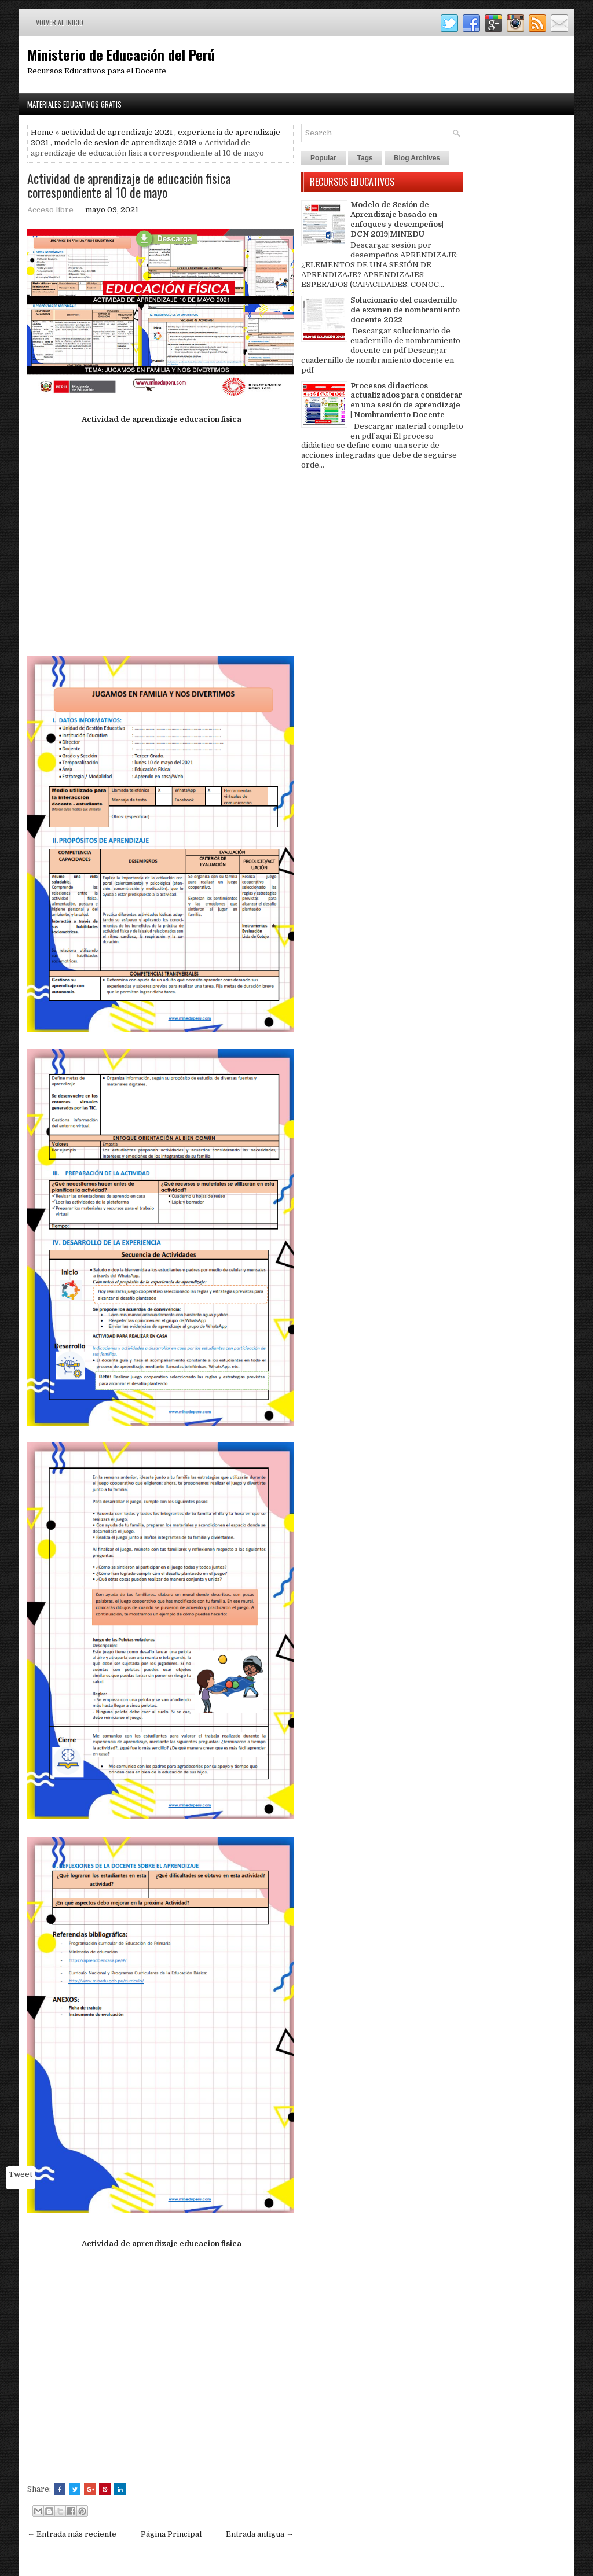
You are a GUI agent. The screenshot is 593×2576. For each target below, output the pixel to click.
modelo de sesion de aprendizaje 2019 (125, 142)
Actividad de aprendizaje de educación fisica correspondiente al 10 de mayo (128, 185)
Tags (365, 158)
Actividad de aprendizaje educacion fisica (160, 419)
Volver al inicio (59, 22)
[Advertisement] (160, 540)
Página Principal (171, 2534)
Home (42, 132)
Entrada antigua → (260, 2534)
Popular (323, 158)
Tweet (20, 2174)
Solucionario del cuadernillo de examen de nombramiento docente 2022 (405, 310)
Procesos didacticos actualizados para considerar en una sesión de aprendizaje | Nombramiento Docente (406, 400)
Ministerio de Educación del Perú (121, 54)
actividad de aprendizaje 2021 (117, 132)
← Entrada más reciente (71, 2534)
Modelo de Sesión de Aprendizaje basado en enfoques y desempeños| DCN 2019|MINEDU (397, 219)
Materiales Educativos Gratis (74, 104)
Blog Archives (417, 158)
